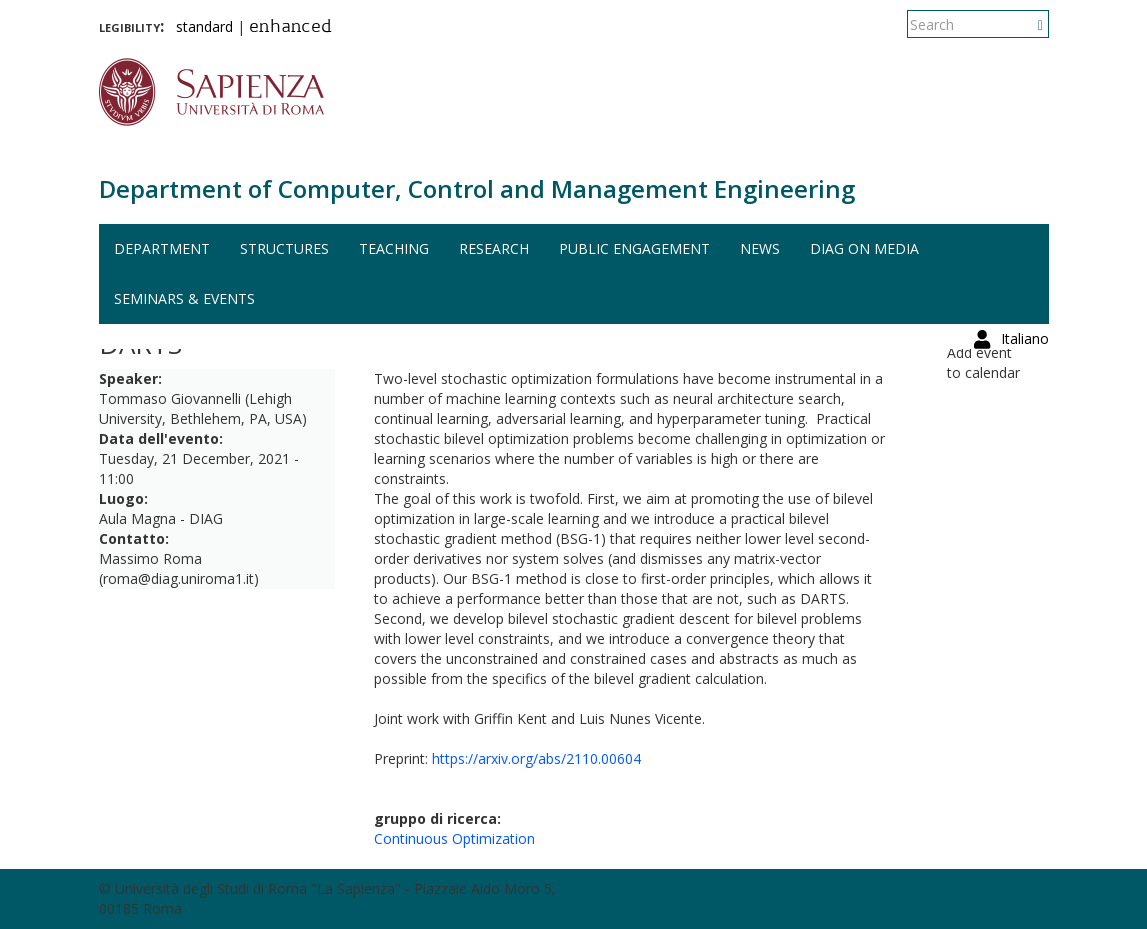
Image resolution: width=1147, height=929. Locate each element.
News (760, 248)
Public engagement (634, 248)
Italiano (1025, 24)
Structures (284, 248)
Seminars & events (184, 298)
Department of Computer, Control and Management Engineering (477, 188)
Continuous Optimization (454, 838)
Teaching (394, 248)
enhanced (290, 28)
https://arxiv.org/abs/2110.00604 (536, 758)
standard (204, 26)
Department (162, 248)
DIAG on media (864, 248)
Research (494, 248)
